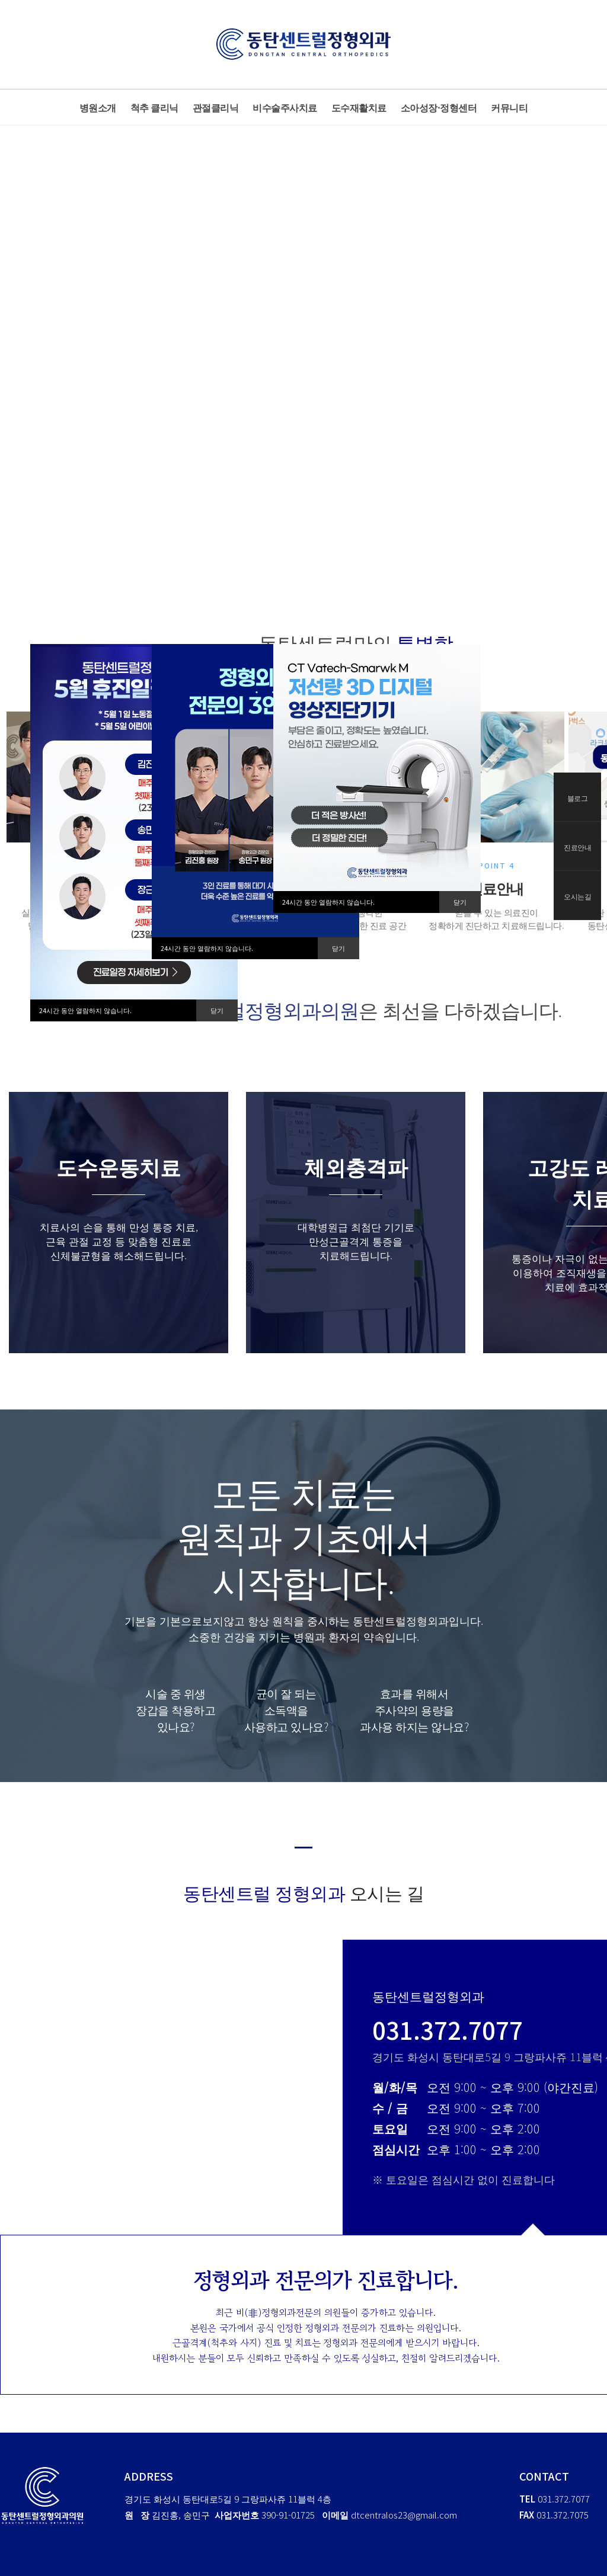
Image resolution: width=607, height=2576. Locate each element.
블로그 (577, 798)
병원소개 (97, 107)
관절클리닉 (216, 107)
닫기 (216, 1010)
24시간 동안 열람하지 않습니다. (85, 1010)
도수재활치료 (358, 107)
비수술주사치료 (285, 107)
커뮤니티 (509, 107)
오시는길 (577, 896)
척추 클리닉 (154, 107)
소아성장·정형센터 (439, 107)
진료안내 (577, 847)
